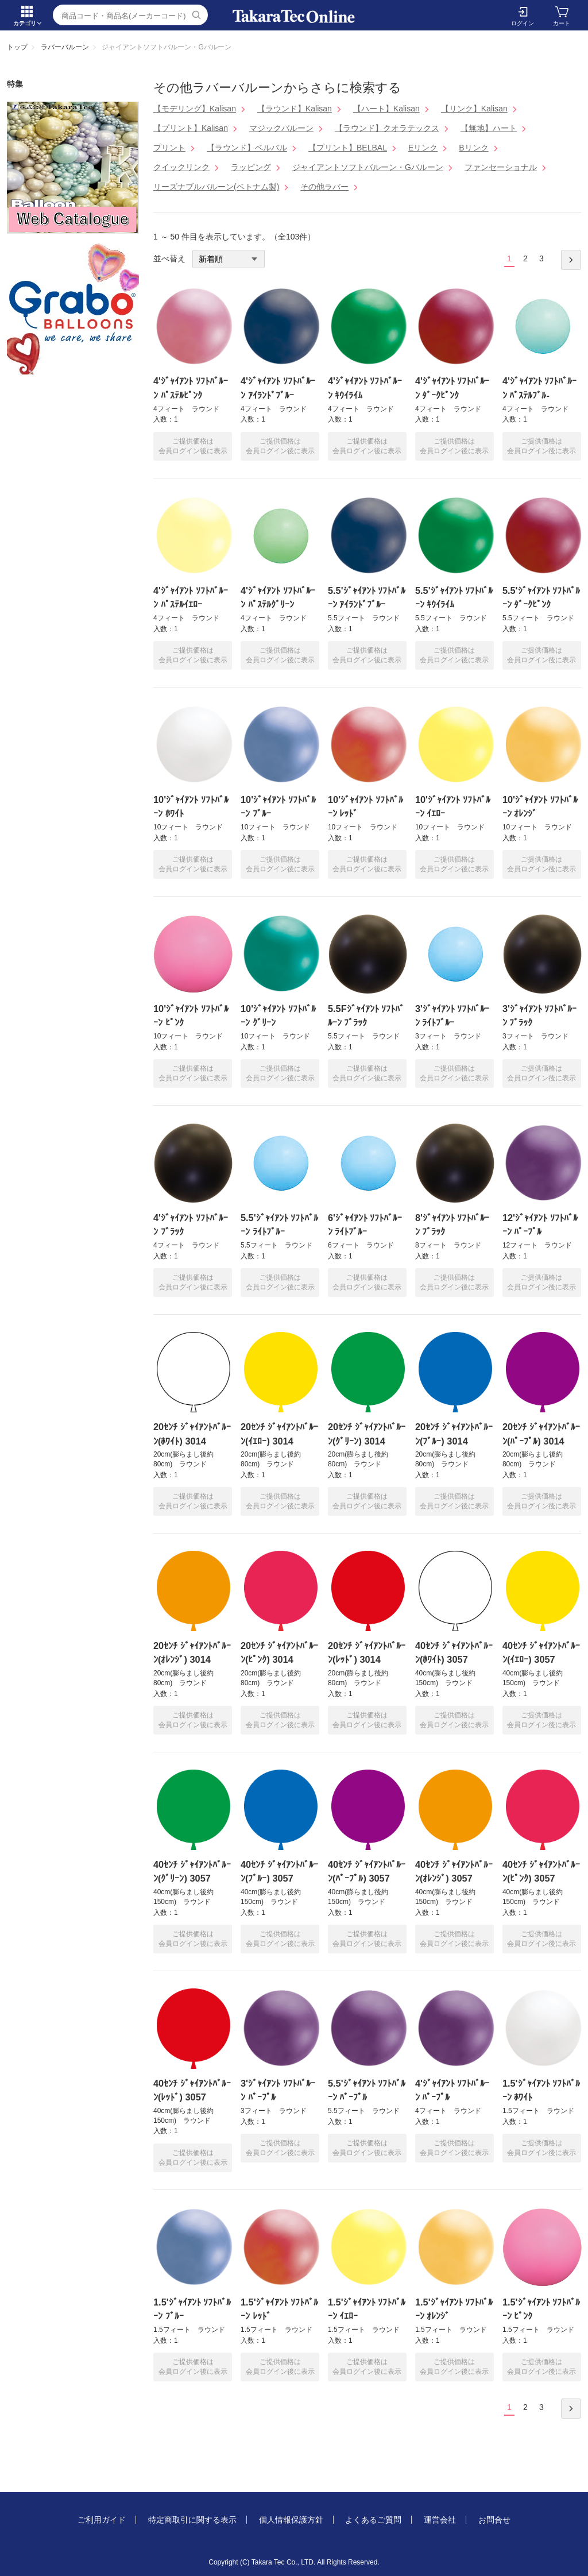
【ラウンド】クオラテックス (387, 128)
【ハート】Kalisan (386, 108)
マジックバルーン (281, 128)
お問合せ (494, 2519)
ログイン (522, 23)
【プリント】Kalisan (190, 128)
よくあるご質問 (373, 2519)
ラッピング (251, 167)
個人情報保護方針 (291, 2519)
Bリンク (473, 147)
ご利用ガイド (102, 2519)
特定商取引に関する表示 (192, 2519)
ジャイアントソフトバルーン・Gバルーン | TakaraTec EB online (294, 16)
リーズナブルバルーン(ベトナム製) (216, 186)
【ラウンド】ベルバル (247, 147)
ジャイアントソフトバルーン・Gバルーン (367, 167)
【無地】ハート (489, 128)
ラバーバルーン (65, 47)
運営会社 (440, 2519)
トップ (17, 47)
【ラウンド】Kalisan (294, 108)
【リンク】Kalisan (474, 108)
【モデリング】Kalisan (194, 108)
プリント (169, 147)
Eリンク (423, 147)
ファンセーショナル (501, 167)
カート (561, 23)
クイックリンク (181, 167)
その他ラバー (324, 186)
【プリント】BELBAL (347, 147)
